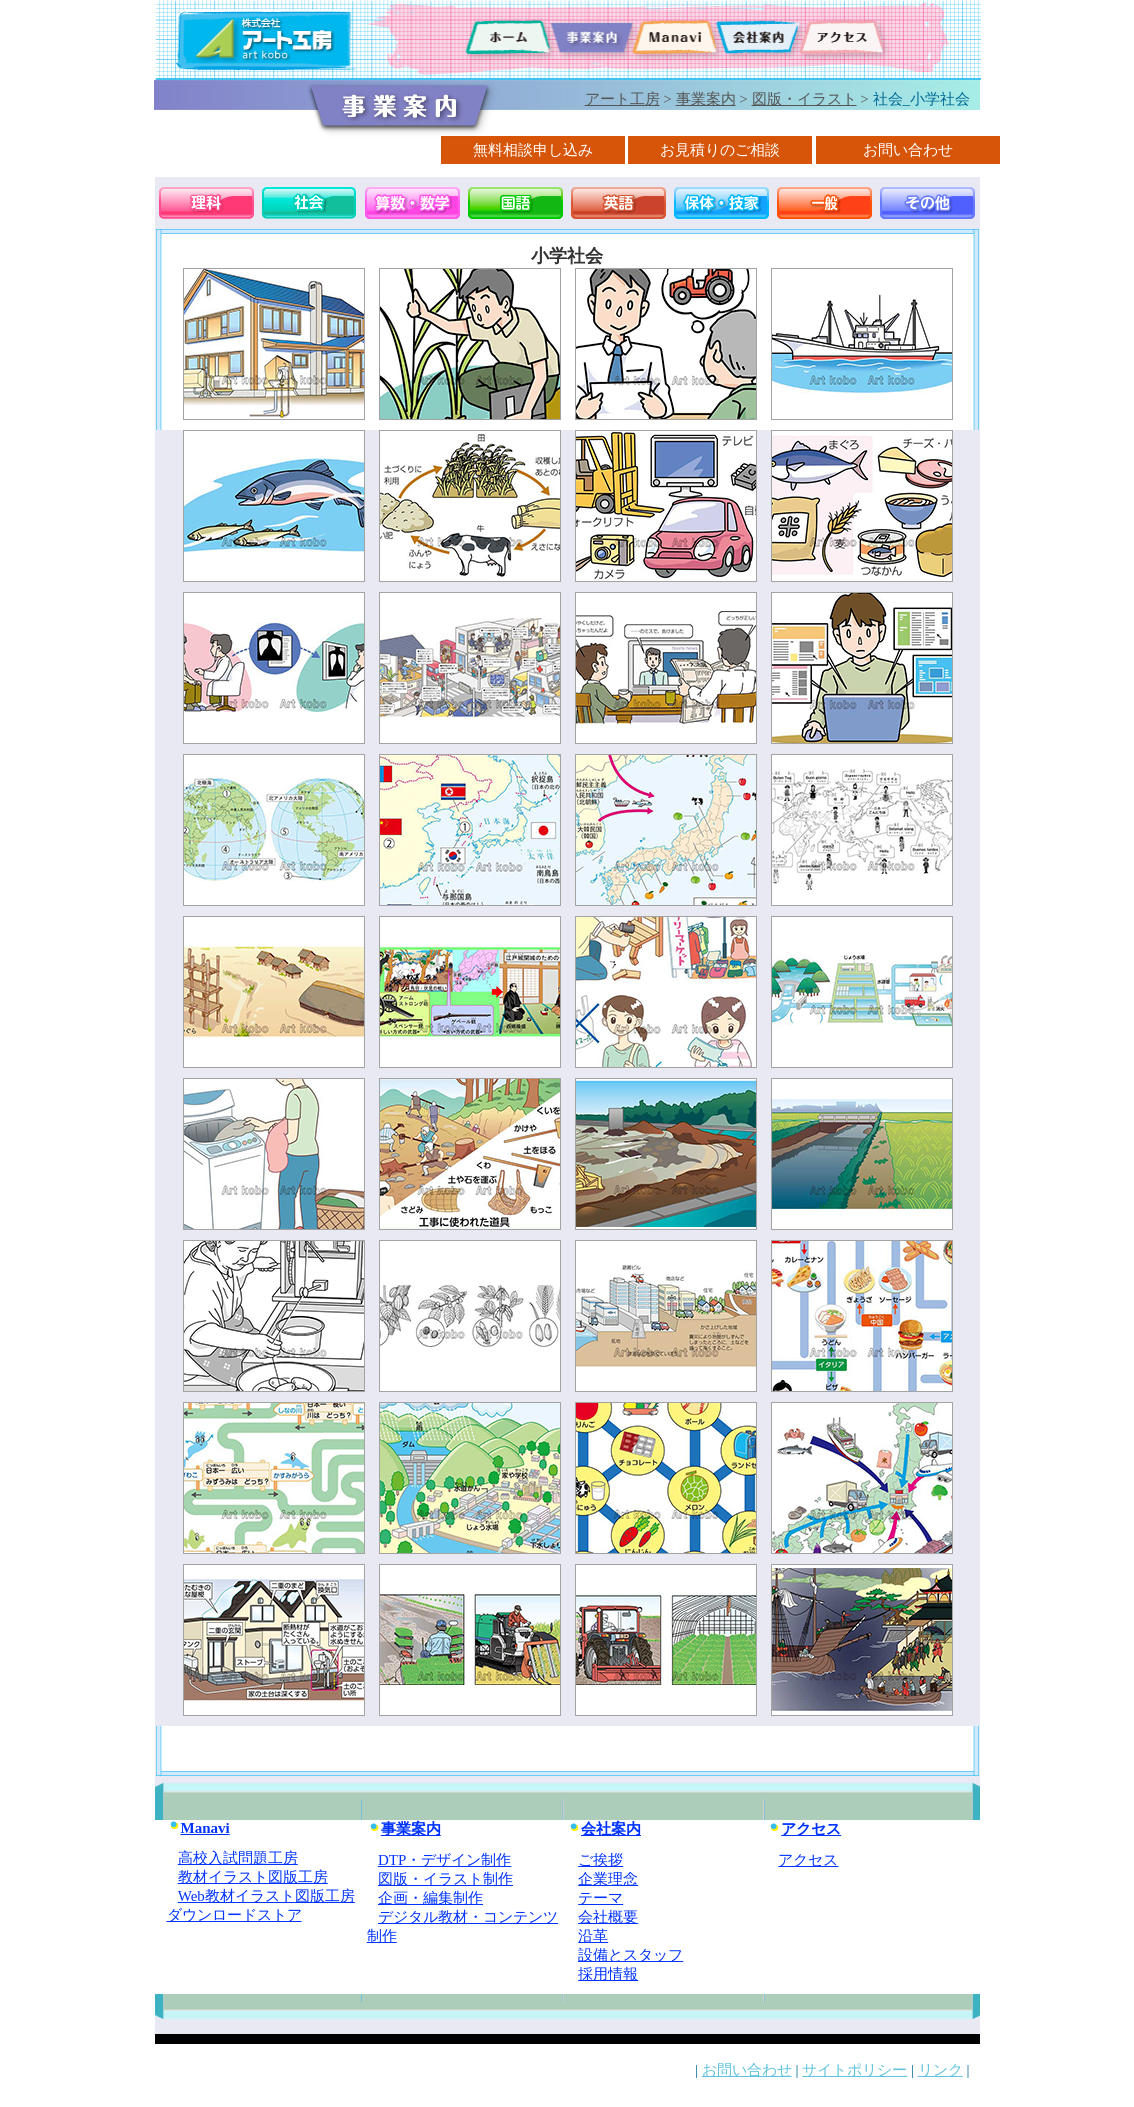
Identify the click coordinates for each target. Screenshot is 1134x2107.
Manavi (198, 1828)
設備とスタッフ (630, 1955)
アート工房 (622, 99)
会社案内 (604, 1829)
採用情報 (608, 1974)
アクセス (804, 1829)
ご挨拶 (600, 1860)
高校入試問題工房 (238, 1858)
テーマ (600, 1898)
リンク (940, 2070)
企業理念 (608, 1879)
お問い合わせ (747, 2070)
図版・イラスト (804, 99)
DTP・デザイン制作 (444, 1860)
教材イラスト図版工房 (253, 1877)
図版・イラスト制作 (445, 1879)
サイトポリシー (854, 2070)
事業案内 (706, 99)
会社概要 (608, 1917)
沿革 (593, 1936)
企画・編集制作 (430, 1898)
